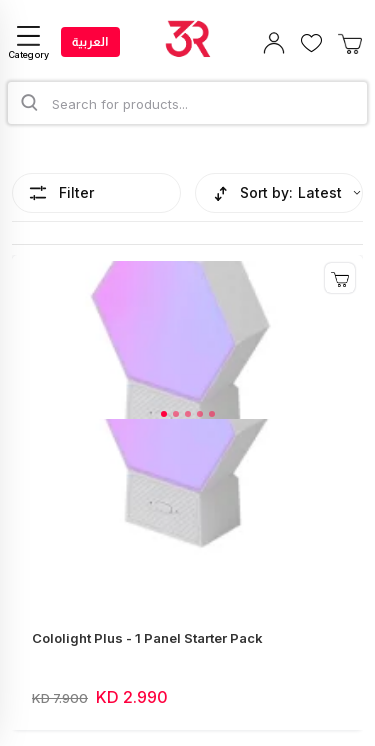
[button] (164, 414)
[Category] (29, 42)
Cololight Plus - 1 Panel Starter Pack (147, 638)
